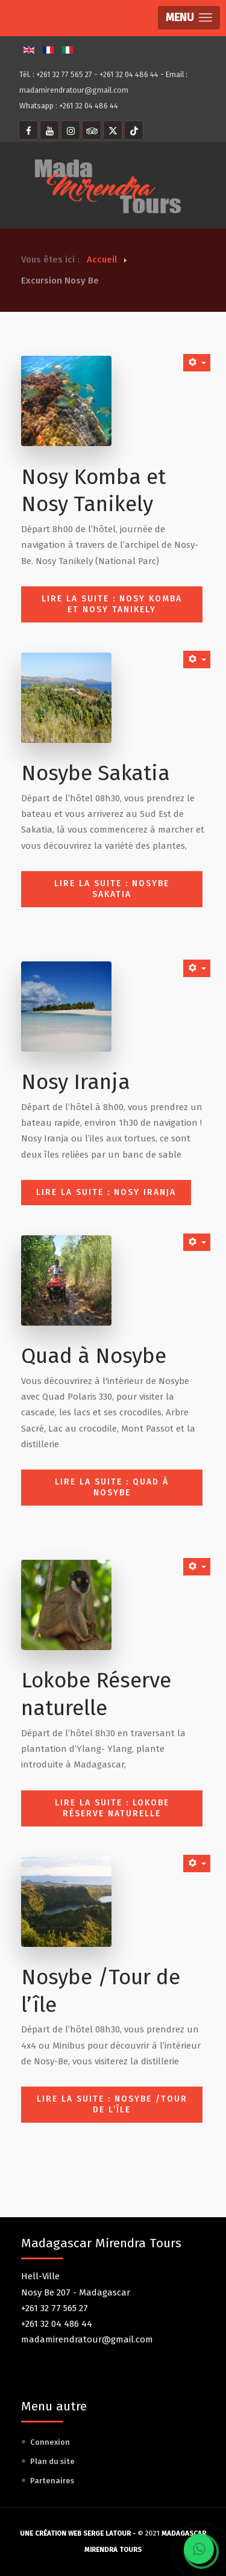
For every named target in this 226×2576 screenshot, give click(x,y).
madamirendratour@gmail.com (73, 90)
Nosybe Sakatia (95, 773)
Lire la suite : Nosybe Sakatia (111, 888)
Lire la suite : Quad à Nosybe (112, 1487)
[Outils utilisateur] (196, 362)
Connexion (50, 2442)
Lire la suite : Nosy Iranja (106, 1192)
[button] (189, 17)
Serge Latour (107, 2533)
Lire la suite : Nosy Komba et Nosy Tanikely (112, 604)
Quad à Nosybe (93, 1355)
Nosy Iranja (75, 1081)
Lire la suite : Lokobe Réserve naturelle (112, 1808)
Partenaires (52, 2480)
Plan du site (52, 2461)
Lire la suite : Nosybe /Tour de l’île (112, 2104)
